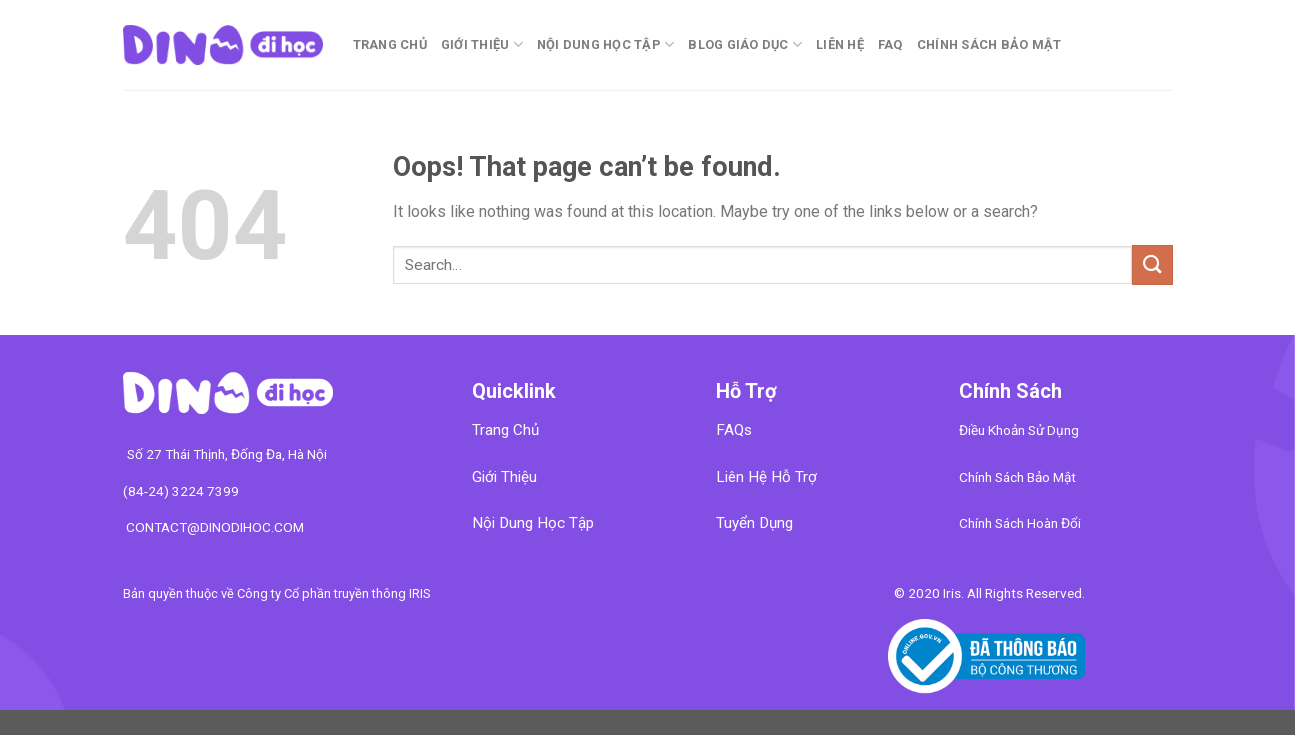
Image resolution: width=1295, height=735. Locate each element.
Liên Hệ (840, 44)
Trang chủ (390, 44)
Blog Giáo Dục (745, 44)
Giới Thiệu (482, 44)
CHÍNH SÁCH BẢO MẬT (989, 44)
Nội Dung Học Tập (606, 44)
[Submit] (1152, 264)
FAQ (890, 44)
